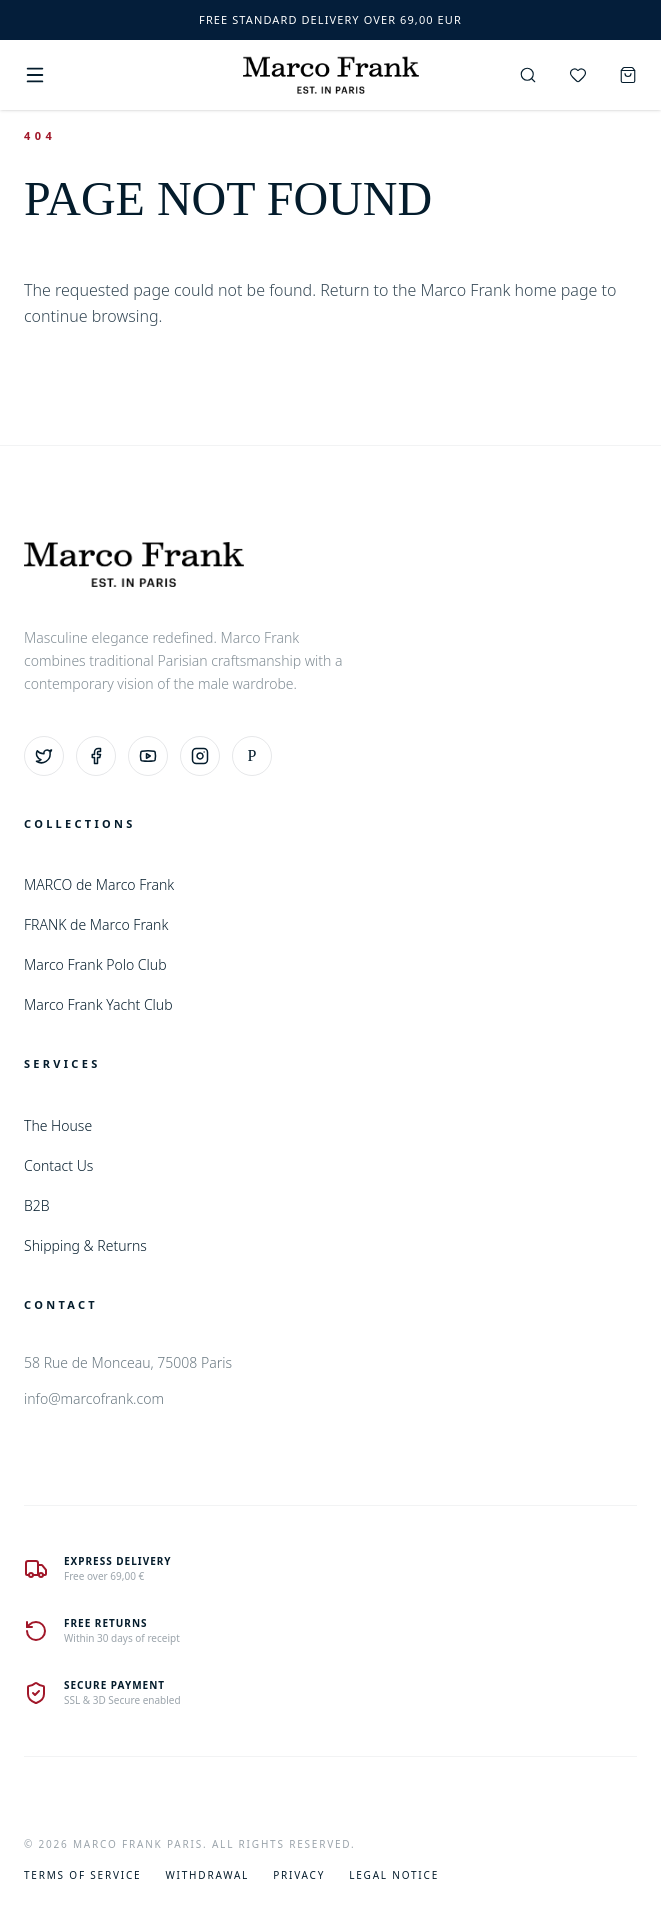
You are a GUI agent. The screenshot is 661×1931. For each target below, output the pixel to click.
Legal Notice (394, 1875)
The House (58, 1125)
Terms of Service (82, 1875)
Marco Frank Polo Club (95, 964)
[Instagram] (200, 756)
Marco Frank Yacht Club (98, 1004)
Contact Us (58, 1165)
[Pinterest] (252, 756)
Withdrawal (207, 1875)
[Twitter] (44, 756)
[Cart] (628, 75)
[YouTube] (148, 756)
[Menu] (35, 75)
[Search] (528, 75)
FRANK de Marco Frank (96, 924)
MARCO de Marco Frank (99, 884)
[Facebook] (96, 756)
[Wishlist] (578, 75)
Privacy (299, 1875)
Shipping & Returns (85, 1245)
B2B (37, 1205)
